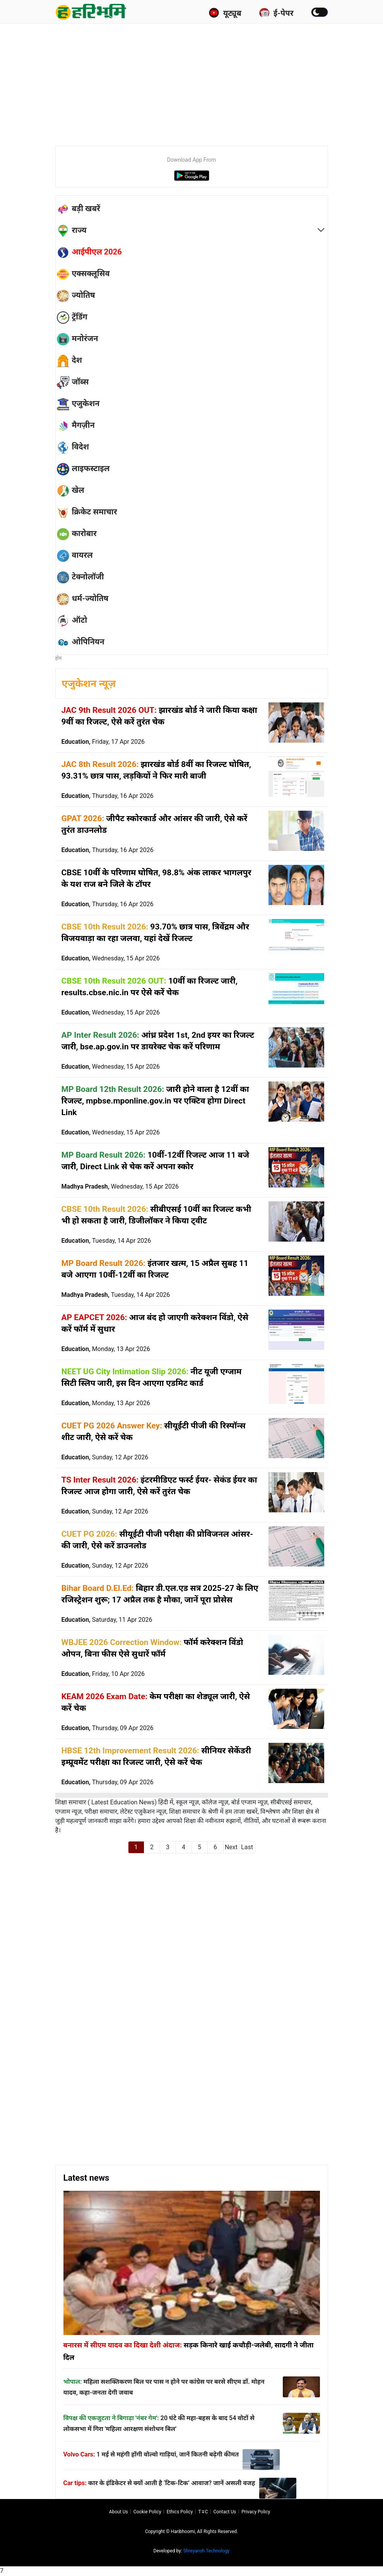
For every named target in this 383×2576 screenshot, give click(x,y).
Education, (103, 741)
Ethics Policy (180, 2512)
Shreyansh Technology (206, 2551)
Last (247, 1847)
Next (231, 1847)
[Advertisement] (219, 81)
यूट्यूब (225, 12)
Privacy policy (255, 2512)
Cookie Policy (147, 2512)
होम (58, 658)
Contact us (224, 2512)
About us (118, 2512)
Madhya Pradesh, (120, 1186)
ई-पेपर (276, 12)
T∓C (203, 2512)
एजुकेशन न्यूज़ (89, 683)
